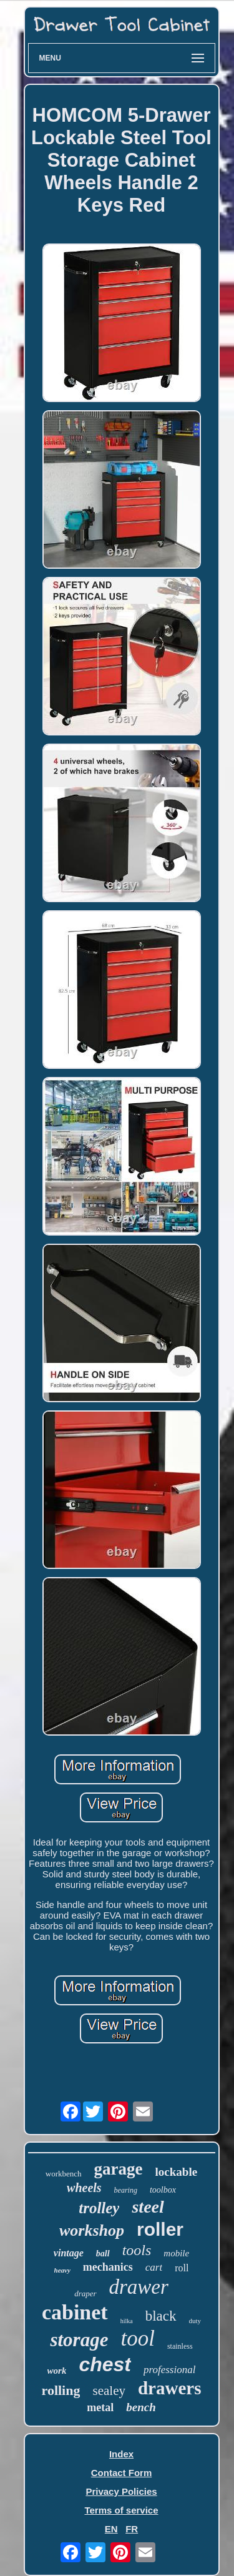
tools (137, 2250)
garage (118, 2169)
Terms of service (121, 2510)
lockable (176, 2171)
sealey (108, 2390)
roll (181, 2268)
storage (79, 2340)
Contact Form (121, 2472)
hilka (126, 2321)
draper (85, 2293)
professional (169, 2370)
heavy (62, 2270)
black (161, 2316)
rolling (61, 2390)
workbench (64, 2173)
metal (100, 2407)
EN (111, 2529)
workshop (91, 2230)
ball (103, 2253)
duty (195, 2320)
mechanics (108, 2267)
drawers (169, 2388)
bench (141, 2407)
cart (153, 2267)
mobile (176, 2253)
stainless (180, 2346)
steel (147, 2206)
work (57, 2371)
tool (137, 2338)
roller (160, 2229)
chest (105, 2364)
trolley (99, 2208)
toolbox (163, 2190)
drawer (138, 2287)
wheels (84, 2188)
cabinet (75, 2312)
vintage (69, 2253)
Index (121, 2454)
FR (131, 2529)
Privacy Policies (121, 2491)
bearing (125, 2190)
